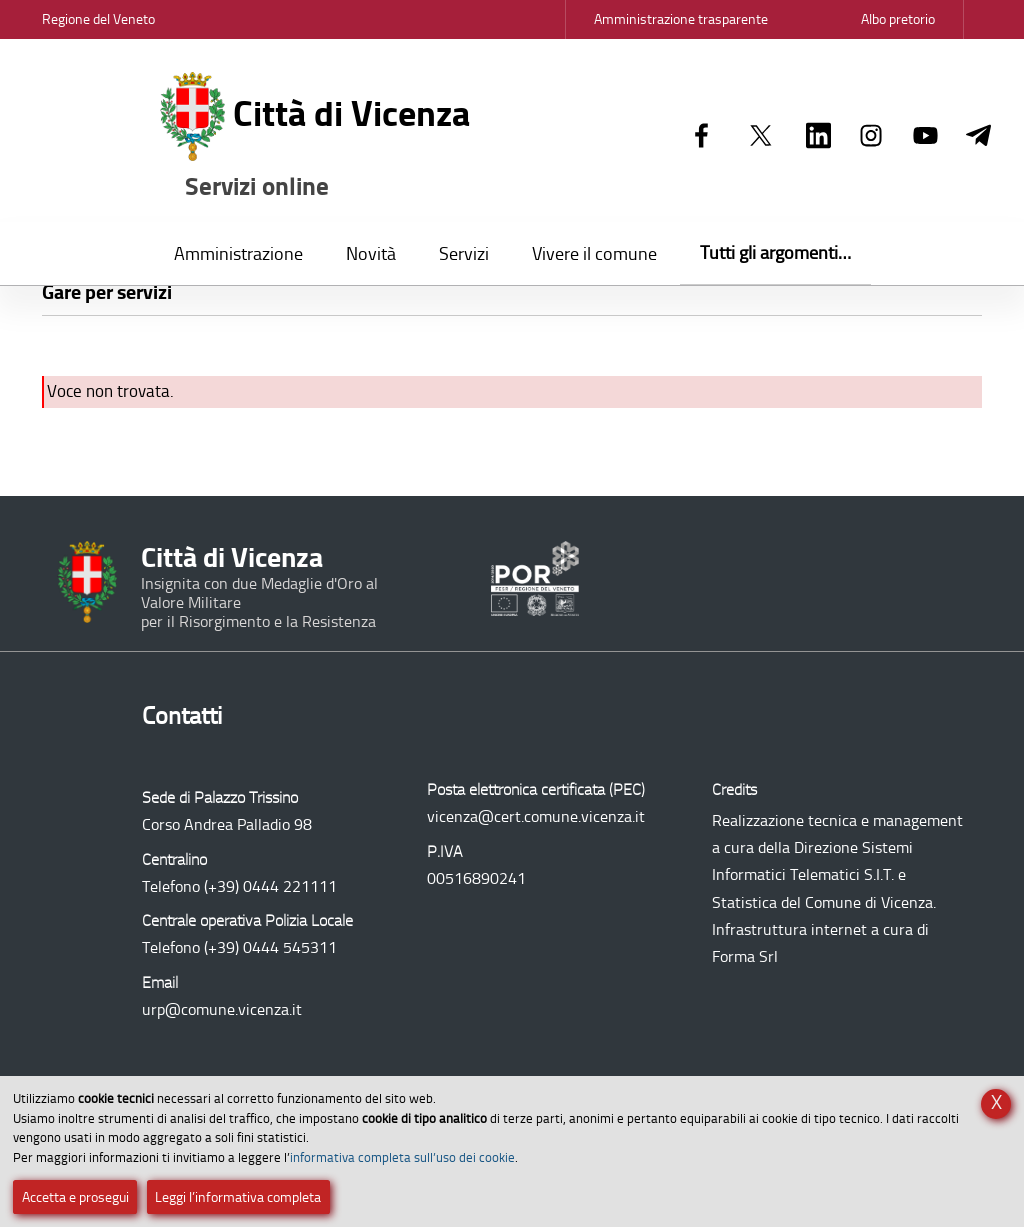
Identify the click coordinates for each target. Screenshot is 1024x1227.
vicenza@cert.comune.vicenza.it (536, 816)
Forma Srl (745, 956)
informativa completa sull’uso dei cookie (402, 1157)
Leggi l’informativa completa (238, 1197)
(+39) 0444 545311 (270, 947)
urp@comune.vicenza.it (222, 1009)
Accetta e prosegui (75, 1197)
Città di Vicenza (315, 137)
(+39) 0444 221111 (270, 886)
